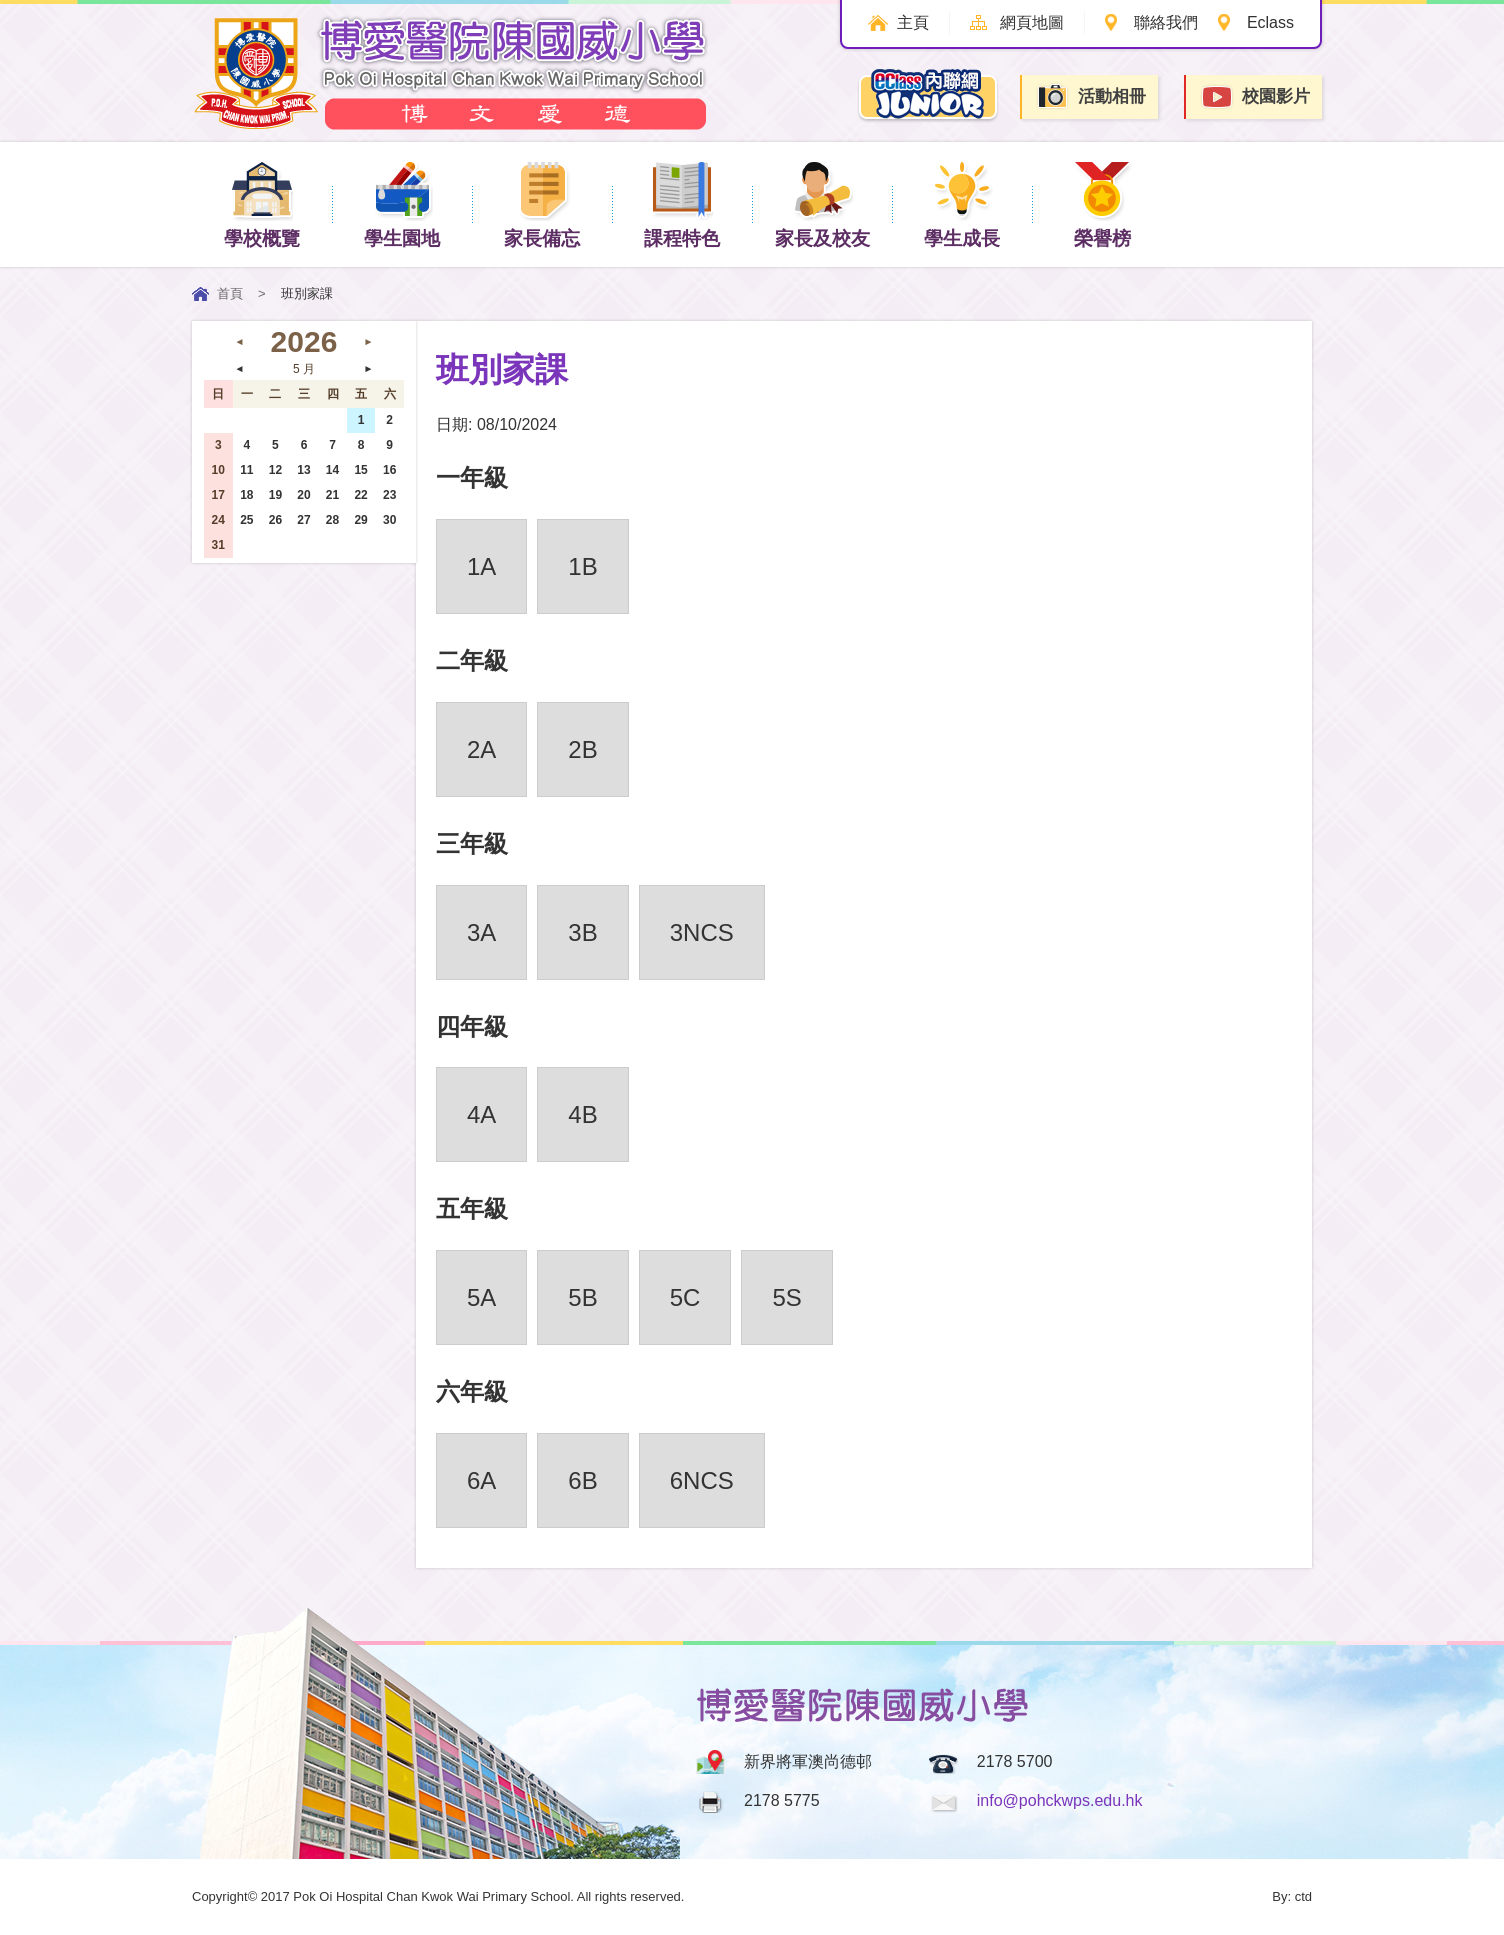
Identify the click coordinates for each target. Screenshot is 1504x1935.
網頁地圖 (1030, 22)
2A (481, 749)
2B (582, 749)
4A (481, 1114)
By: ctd (1292, 1896)
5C (685, 1297)
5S (786, 1297)
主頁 (911, 22)
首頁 (230, 293)
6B (582, 1480)
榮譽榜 (1102, 203)
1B (582, 566)
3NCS (702, 932)
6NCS (702, 1480)
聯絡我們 (1165, 22)
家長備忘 (542, 203)
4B (582, 1114)
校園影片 (1255, 97)
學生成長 (962, 203)
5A (481, 1297)
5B (582, 1297)
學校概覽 (262, 203)
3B (582, 932)
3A (481, 932)
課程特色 (682, 203)
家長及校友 (822, 203)
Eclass (1270, 22)
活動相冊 (1091, 96)
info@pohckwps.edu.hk (1060, 1800)
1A (481, 566)
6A (481, 1480)
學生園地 (402, 203)
